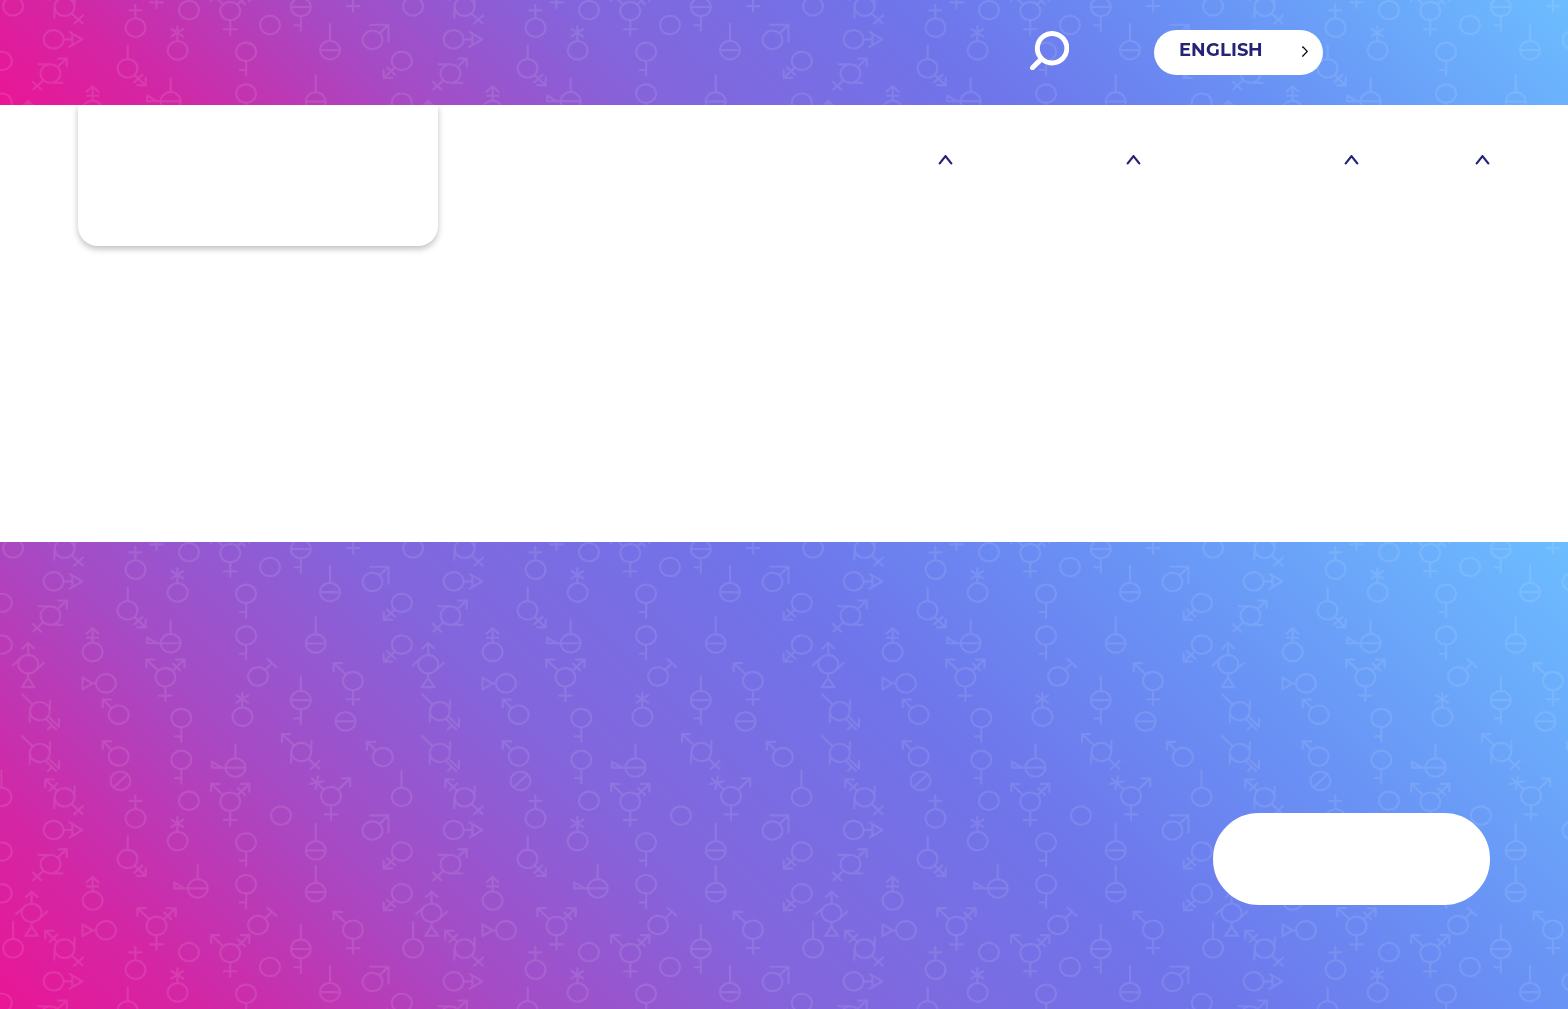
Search (1049, 50)
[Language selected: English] (1238, 52)
